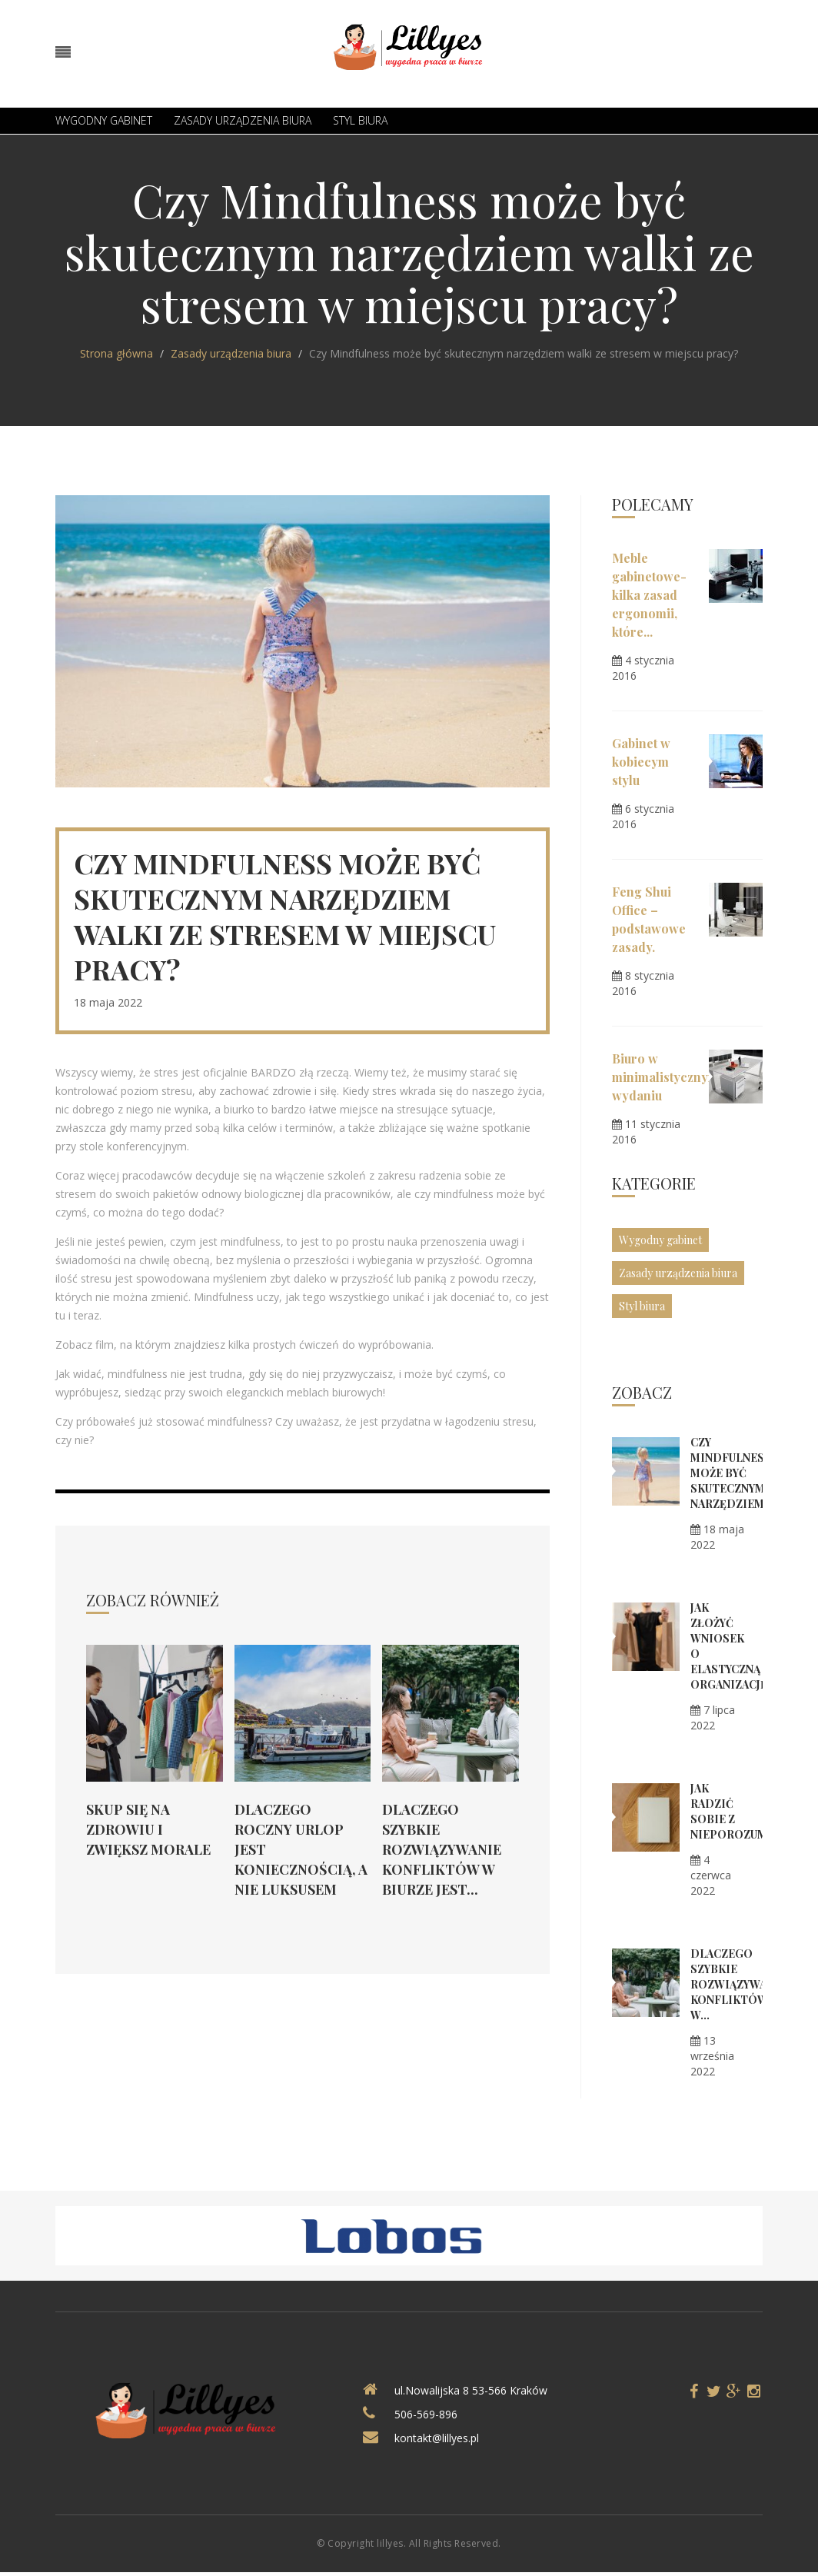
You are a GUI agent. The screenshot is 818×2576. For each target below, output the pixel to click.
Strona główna (116, 353)
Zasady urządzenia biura (242, 120)
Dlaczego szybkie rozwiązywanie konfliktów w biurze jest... (441, 1849)
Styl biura (360, 120)
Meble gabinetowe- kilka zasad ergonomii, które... (649, 595)
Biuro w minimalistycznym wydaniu (665, 1076)
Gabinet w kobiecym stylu (641, 761)
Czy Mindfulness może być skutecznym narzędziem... (731, 1473)
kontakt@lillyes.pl (436, 2438)
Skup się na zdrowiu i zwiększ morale (148, 1829)
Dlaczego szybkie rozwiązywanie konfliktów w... (738, 1984)
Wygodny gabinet (103, 120)
